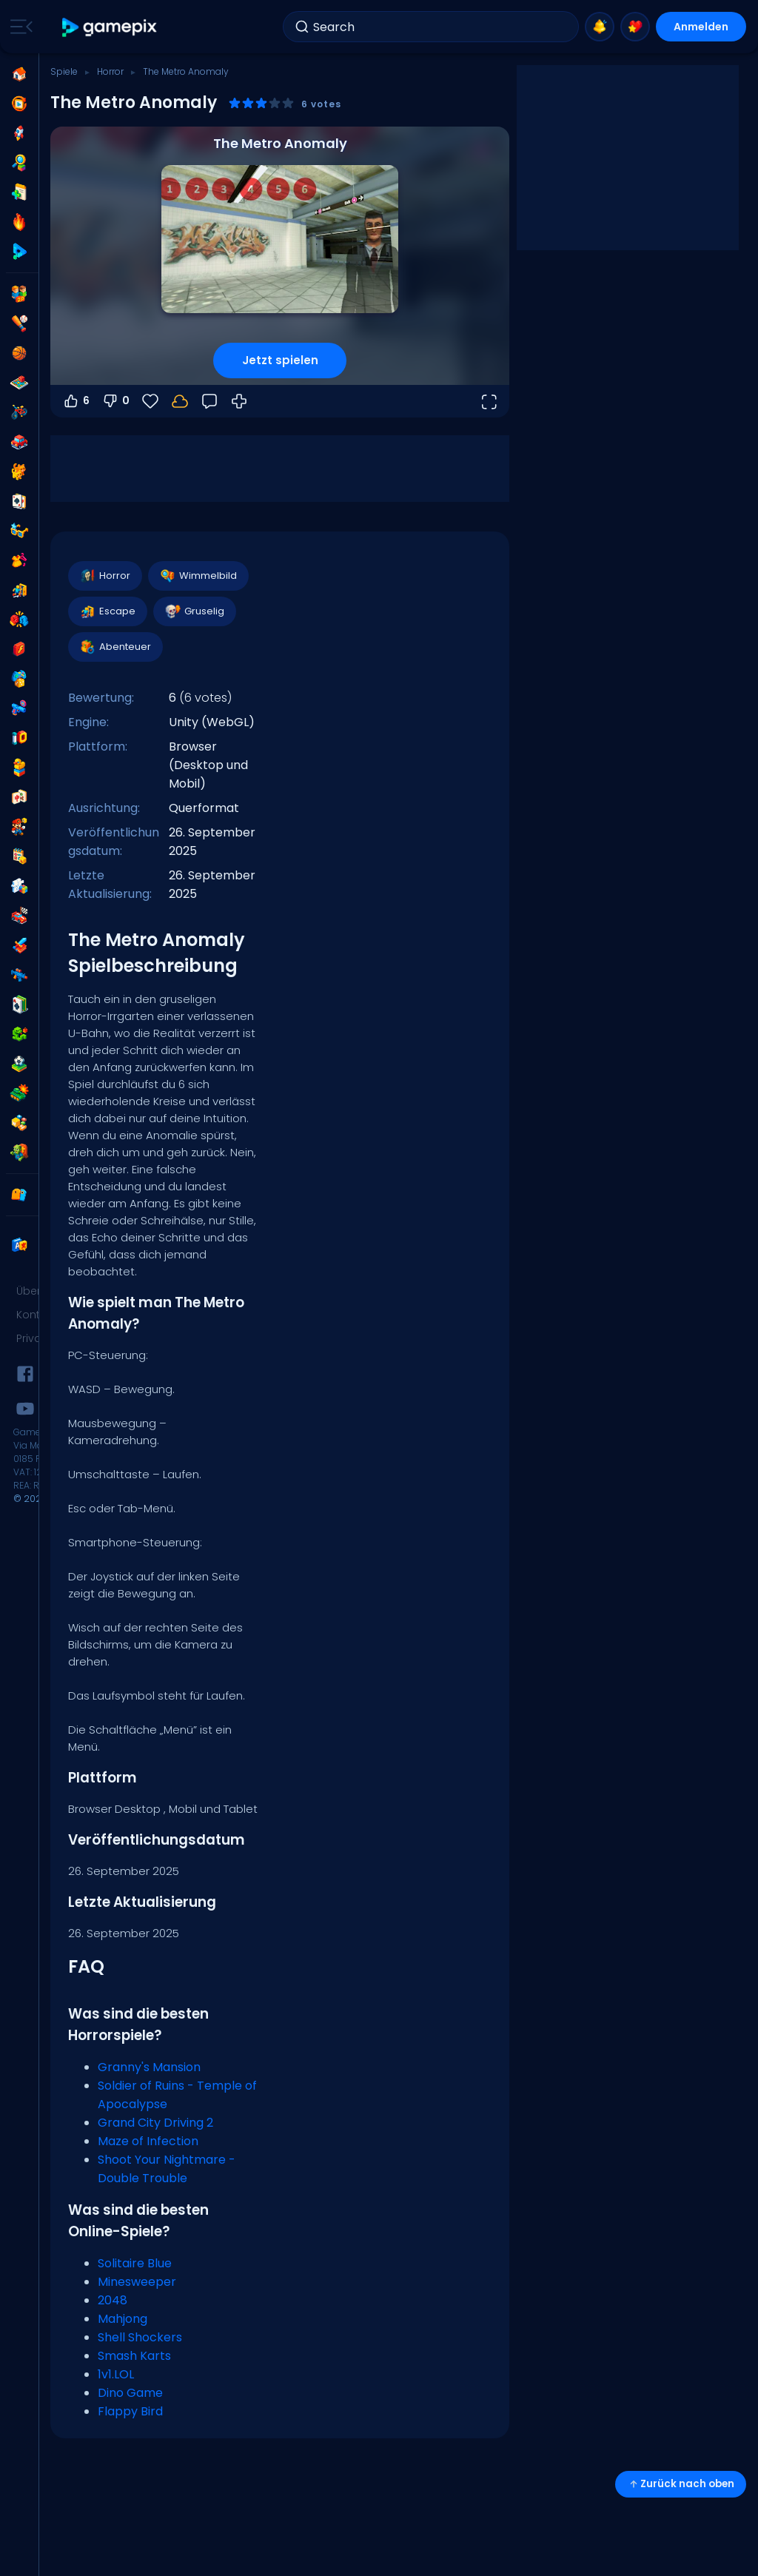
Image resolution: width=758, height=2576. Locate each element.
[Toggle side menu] (18, 26)
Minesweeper (137, 2281)
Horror (110, 71)
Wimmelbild (197, 576)
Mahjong (122, 2318)
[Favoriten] (150, 401)
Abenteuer (114, 647)
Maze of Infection (148, 2141)
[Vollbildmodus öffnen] (488, 401)
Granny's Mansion (149, 2067)
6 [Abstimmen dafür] (76, 401)
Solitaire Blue (135, 2263)
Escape (106, 611)
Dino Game (130, 2392)
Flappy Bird (130, 2411)
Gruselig (194, 611)
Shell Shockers (140, 2337)
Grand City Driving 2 (155, 2122)
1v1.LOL (116, 2374)
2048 (112, 2300)
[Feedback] (209, 401)
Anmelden (701, 26)
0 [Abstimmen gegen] (115, 401)
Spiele (64, 71)
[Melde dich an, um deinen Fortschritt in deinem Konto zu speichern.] (180, 401)
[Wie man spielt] (239, 401)
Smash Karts (134, 2355)
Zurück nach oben (680, 2484)
